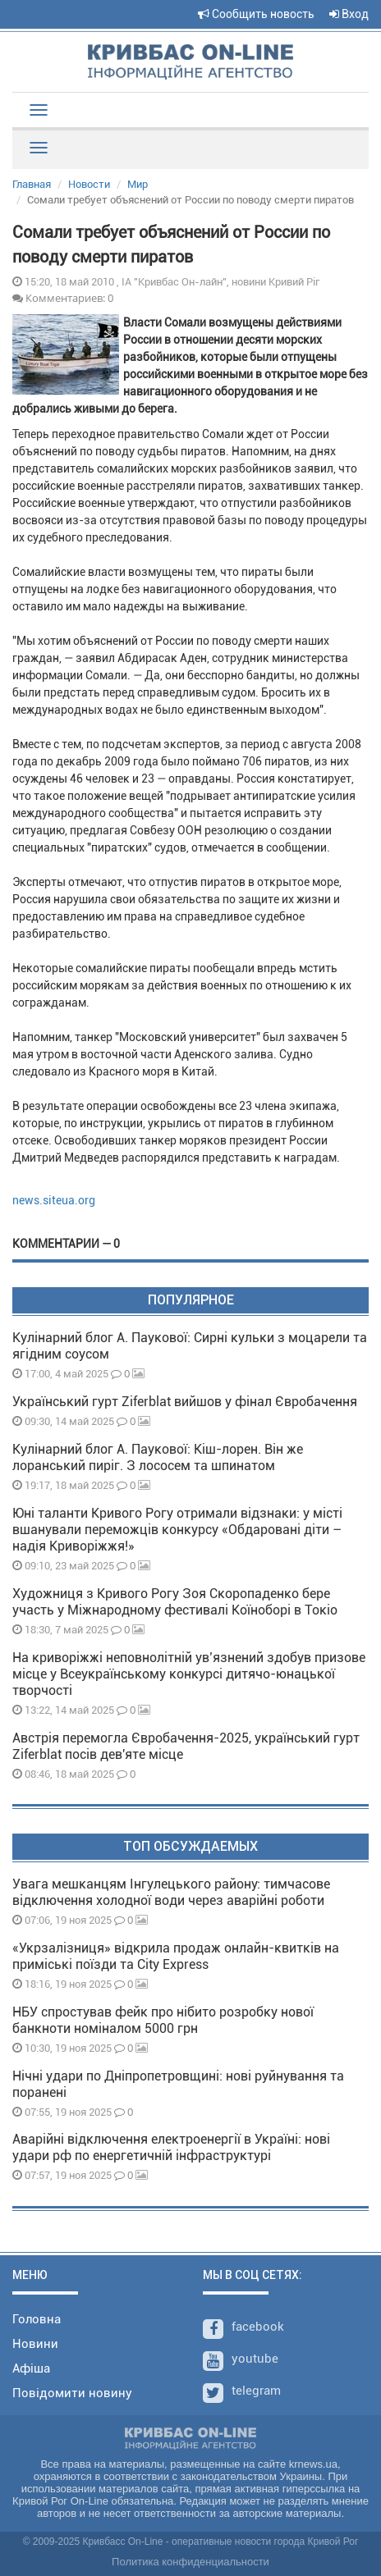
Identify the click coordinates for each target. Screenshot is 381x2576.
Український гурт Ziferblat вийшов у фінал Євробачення (184, 1401)
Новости (89, 184)
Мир (137, 184)
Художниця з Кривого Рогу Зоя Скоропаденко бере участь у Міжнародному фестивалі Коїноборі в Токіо (174, 1602)
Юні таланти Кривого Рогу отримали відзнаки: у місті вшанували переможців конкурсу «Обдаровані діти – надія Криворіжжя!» (177, 1529)
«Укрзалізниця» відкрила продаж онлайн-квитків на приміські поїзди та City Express (175, 1956)
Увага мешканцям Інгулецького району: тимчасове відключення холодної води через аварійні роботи (171, 1892)
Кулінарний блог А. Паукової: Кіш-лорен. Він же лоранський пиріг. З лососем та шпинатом (157, 1457)
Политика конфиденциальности (190, 2561)
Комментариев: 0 (62, 297)
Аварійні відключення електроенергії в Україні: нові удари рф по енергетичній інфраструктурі (171, 2147)
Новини (35, 2343)
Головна (36, 2319)
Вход (349, 14)
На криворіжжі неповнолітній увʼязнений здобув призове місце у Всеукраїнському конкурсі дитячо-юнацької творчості (188, 1674)
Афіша (31, 2368)
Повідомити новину (72, 2393)
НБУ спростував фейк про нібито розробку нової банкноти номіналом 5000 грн (163, 2020)
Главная (31, 184)
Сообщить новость (256, 14)
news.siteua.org (53, 1200)
